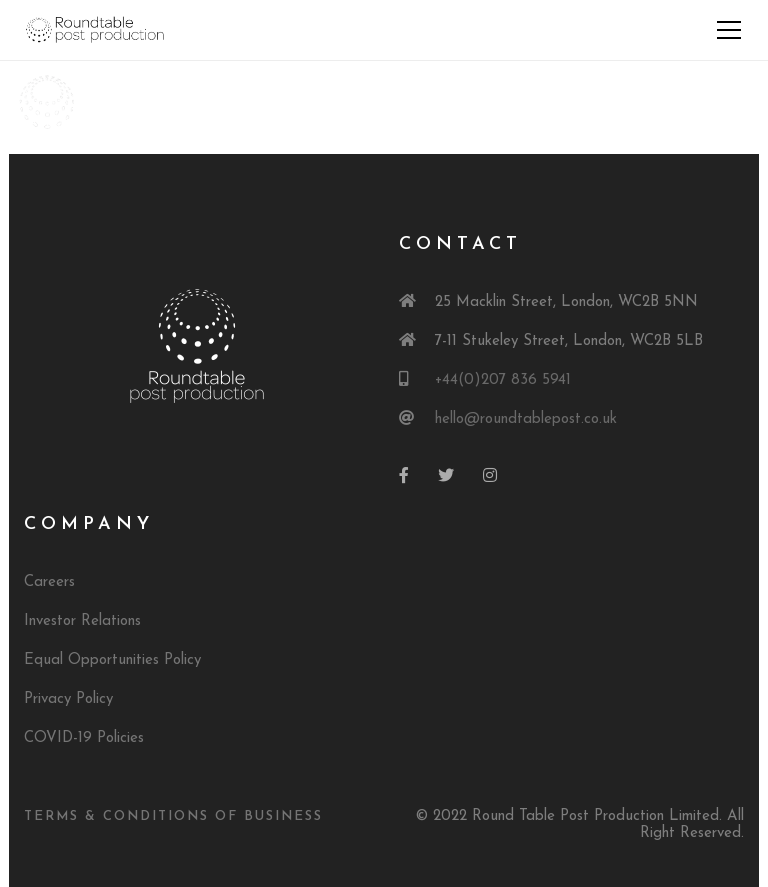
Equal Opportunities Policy (112, 660)
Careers (49, 582)
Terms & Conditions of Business (173, 816)
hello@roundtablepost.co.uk (526, 419)
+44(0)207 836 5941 (503, 380)
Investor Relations (82, 621)
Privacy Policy (68, 699)
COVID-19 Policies (84, 738)
